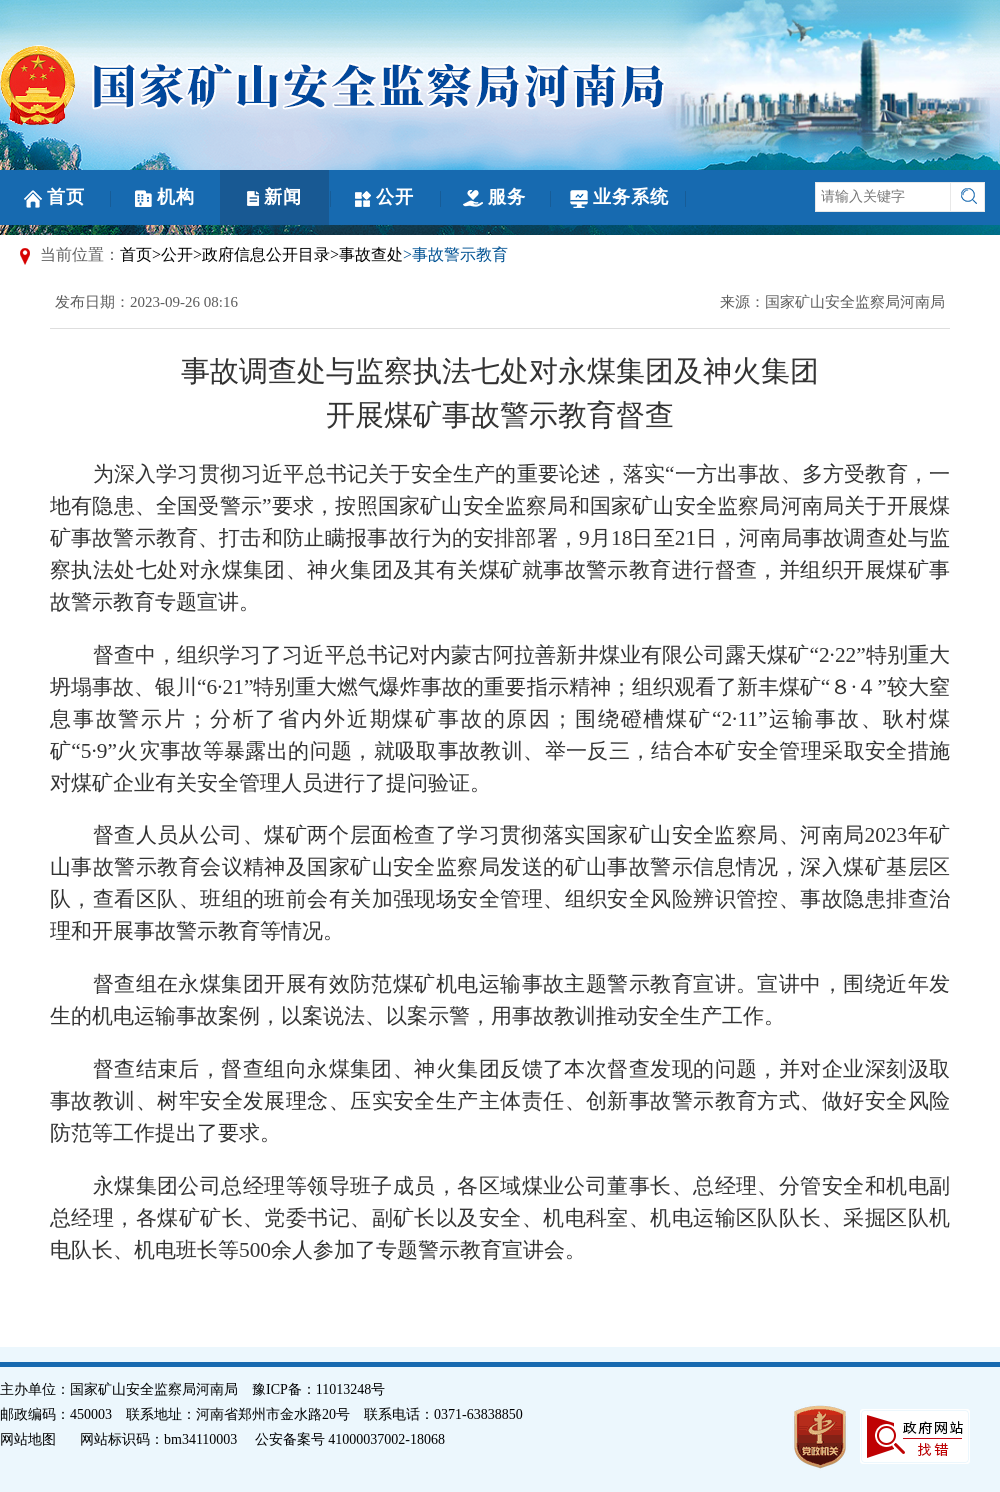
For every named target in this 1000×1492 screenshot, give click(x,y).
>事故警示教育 (455, 254)
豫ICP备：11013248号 (318, 1389)
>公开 (172, 254)
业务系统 (619, 197)
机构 (165, 197)
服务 (494, 197)
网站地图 (28, 1439)
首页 (54, 197)
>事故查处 (366, 254)
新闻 (274, 197)
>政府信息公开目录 (261, 254)
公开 (384, 197)
